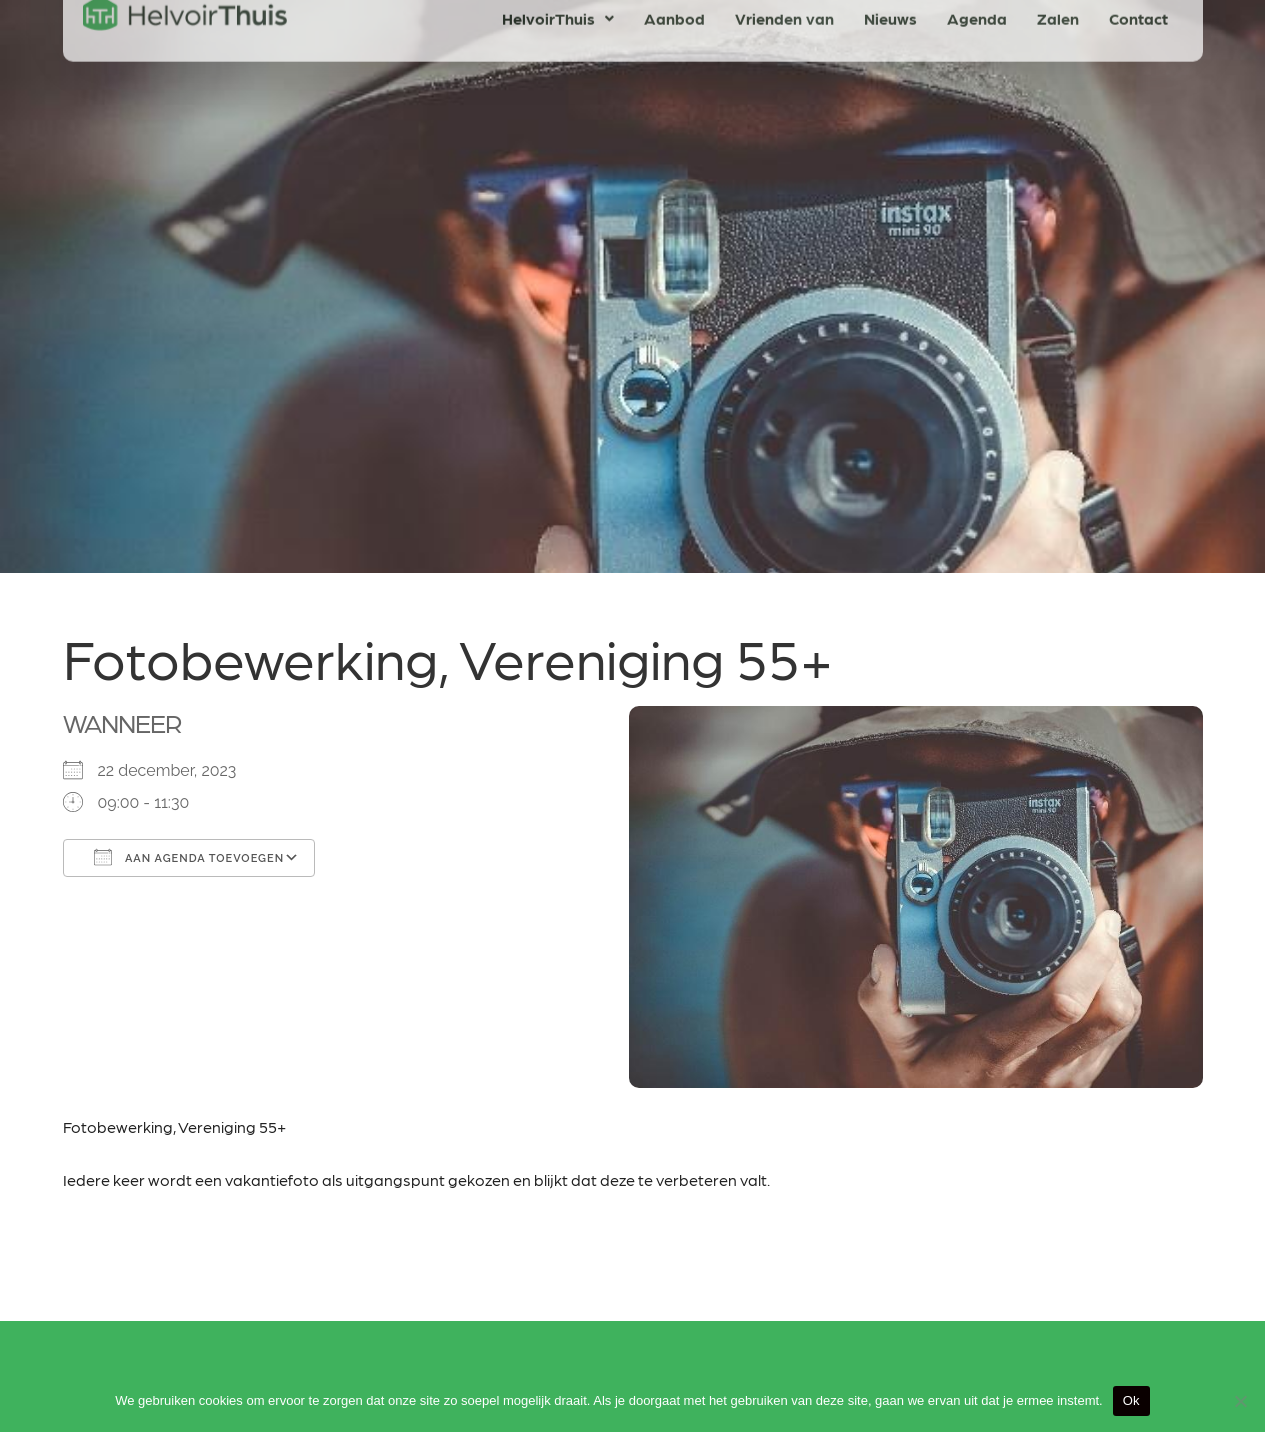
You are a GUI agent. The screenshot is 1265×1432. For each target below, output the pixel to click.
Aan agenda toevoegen (189, 857)
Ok (1131, 1400)
